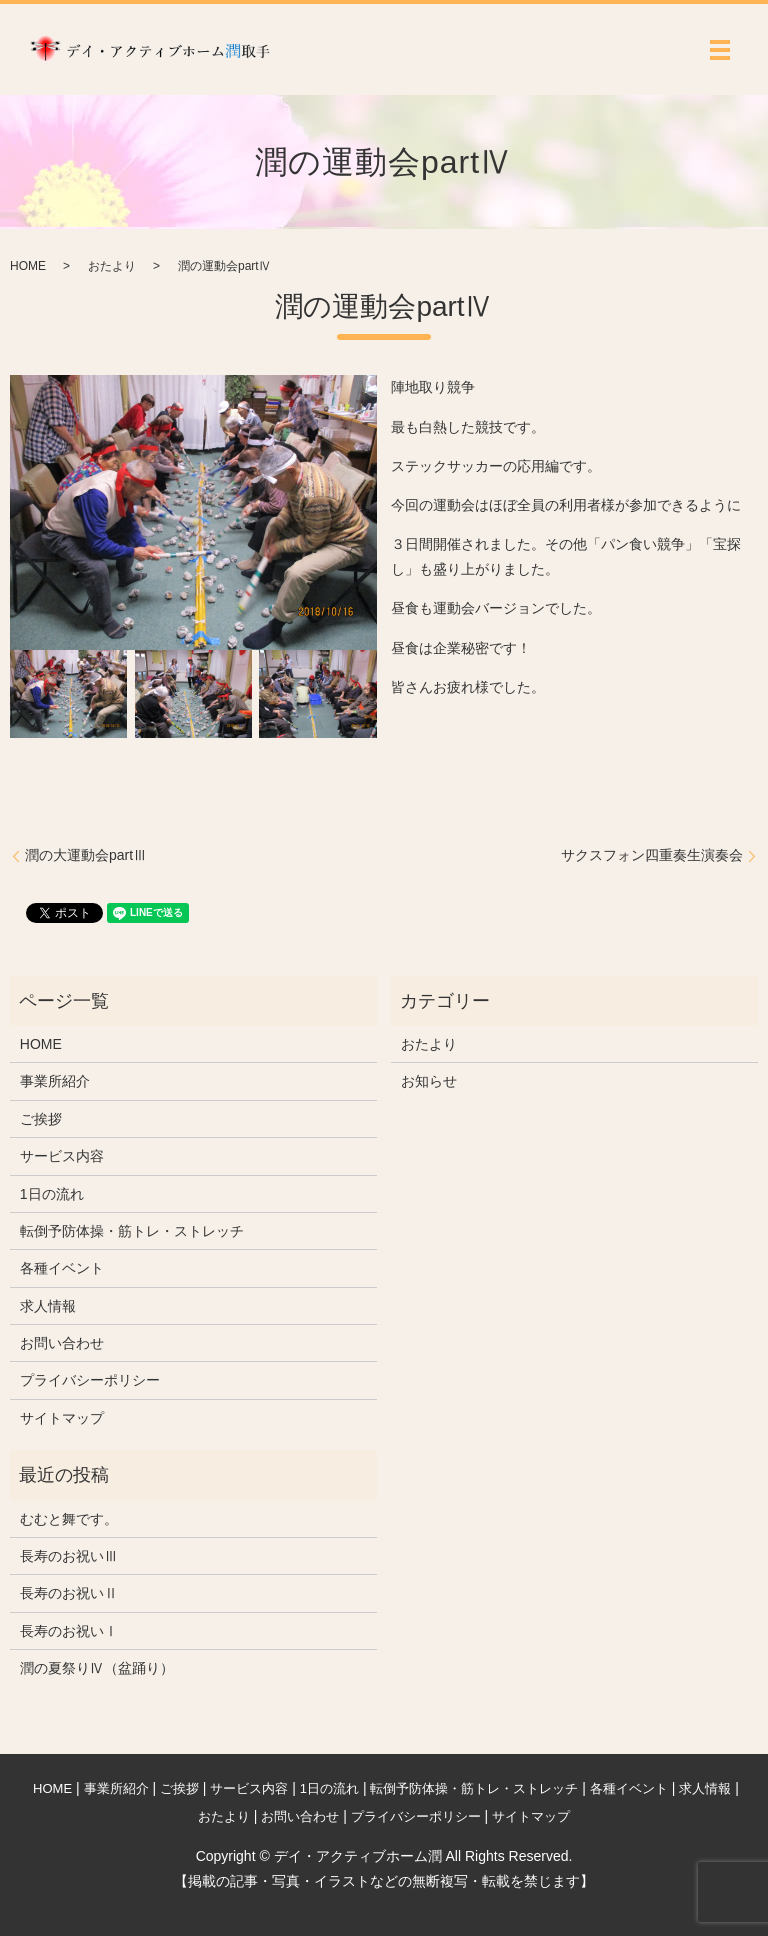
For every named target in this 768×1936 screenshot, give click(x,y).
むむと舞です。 (69, 1519)
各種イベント (62, 1268)
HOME (28, 266)
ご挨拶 (41, 1119)
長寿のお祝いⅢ (69, 1556)
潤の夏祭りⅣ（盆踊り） (97, 1668)
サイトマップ (62, 1418)
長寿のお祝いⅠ (69, 1631)
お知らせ (429, 1081)
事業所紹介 (55, 1081)
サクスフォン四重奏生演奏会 (652, 855)
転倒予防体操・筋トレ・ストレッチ (132, 1231)
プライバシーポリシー (90, 1380)
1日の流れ (52, 1194)
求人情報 (48, 1306)
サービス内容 (62, 1156)
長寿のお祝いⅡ (69, 1593)
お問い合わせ (62, 1343)
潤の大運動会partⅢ (86, 855)
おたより (112, 266)
